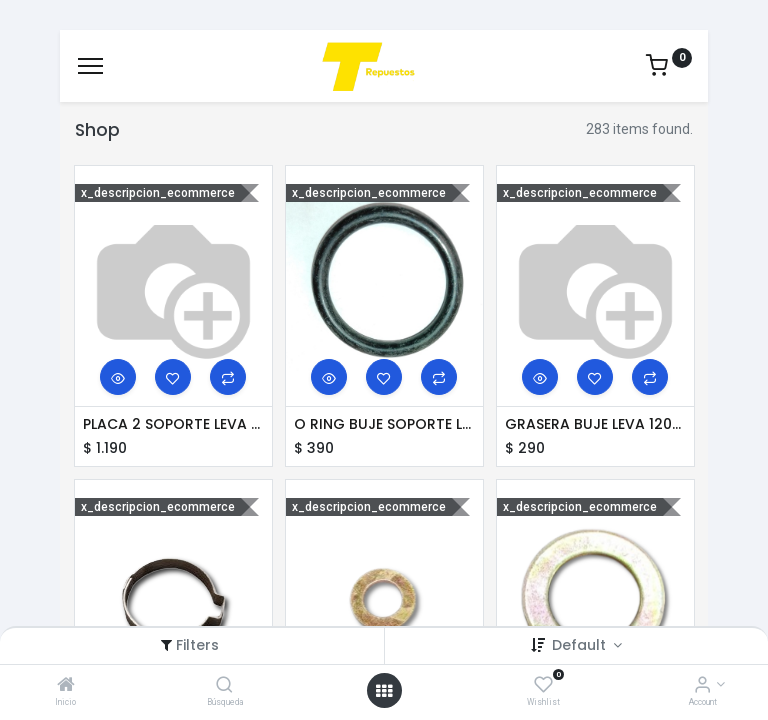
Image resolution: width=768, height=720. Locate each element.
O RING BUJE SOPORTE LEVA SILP (384, 424)
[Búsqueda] (224, 686)
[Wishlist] (543, 686)
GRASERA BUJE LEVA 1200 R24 (595, 424)
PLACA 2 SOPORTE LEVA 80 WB (173, 424)
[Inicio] (66, 686)
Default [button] (581, 645)
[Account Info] (702, 686)
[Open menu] (384, 691)
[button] (118, 377)
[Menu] (90, 66)
